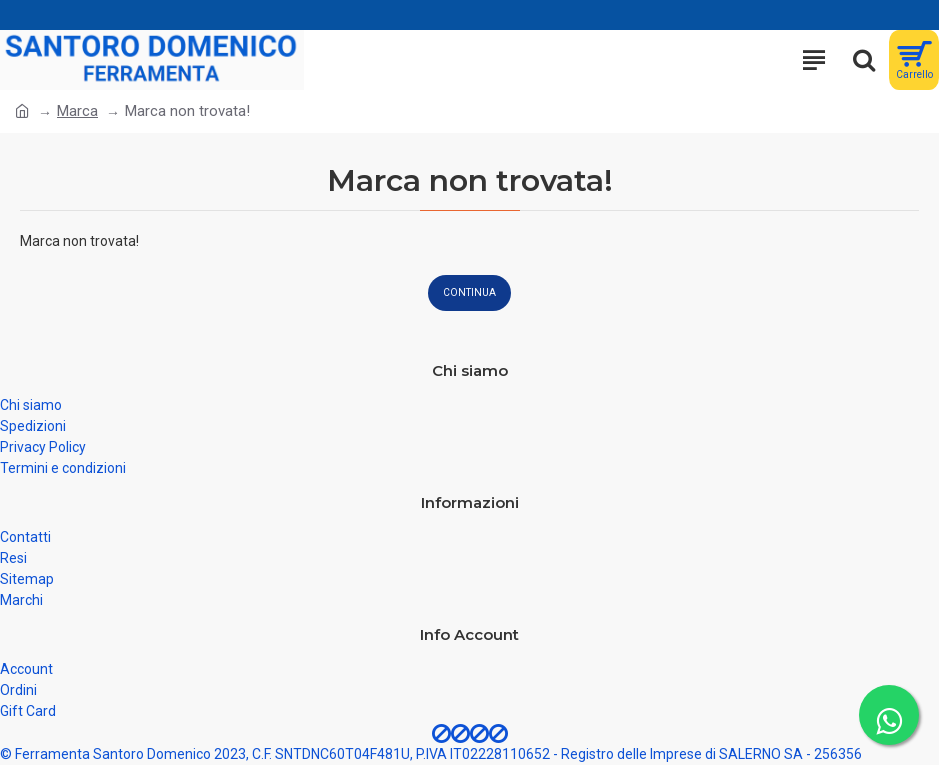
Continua (469, 292)
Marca (77, 111)
